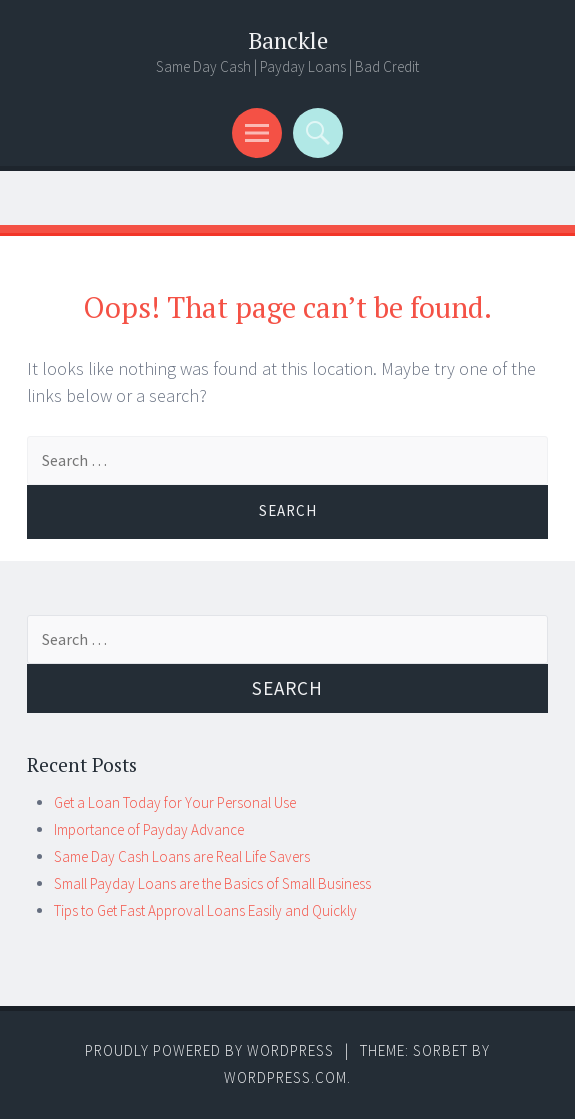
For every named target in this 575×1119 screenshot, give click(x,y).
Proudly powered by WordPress (209, 1050)
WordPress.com (285, 1077)
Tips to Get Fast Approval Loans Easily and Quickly (205, 910)
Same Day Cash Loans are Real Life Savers (182, 856)
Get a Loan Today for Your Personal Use (175, 802)
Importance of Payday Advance (149, 829)
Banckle (288, 40)
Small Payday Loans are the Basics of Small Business (212, 883)
